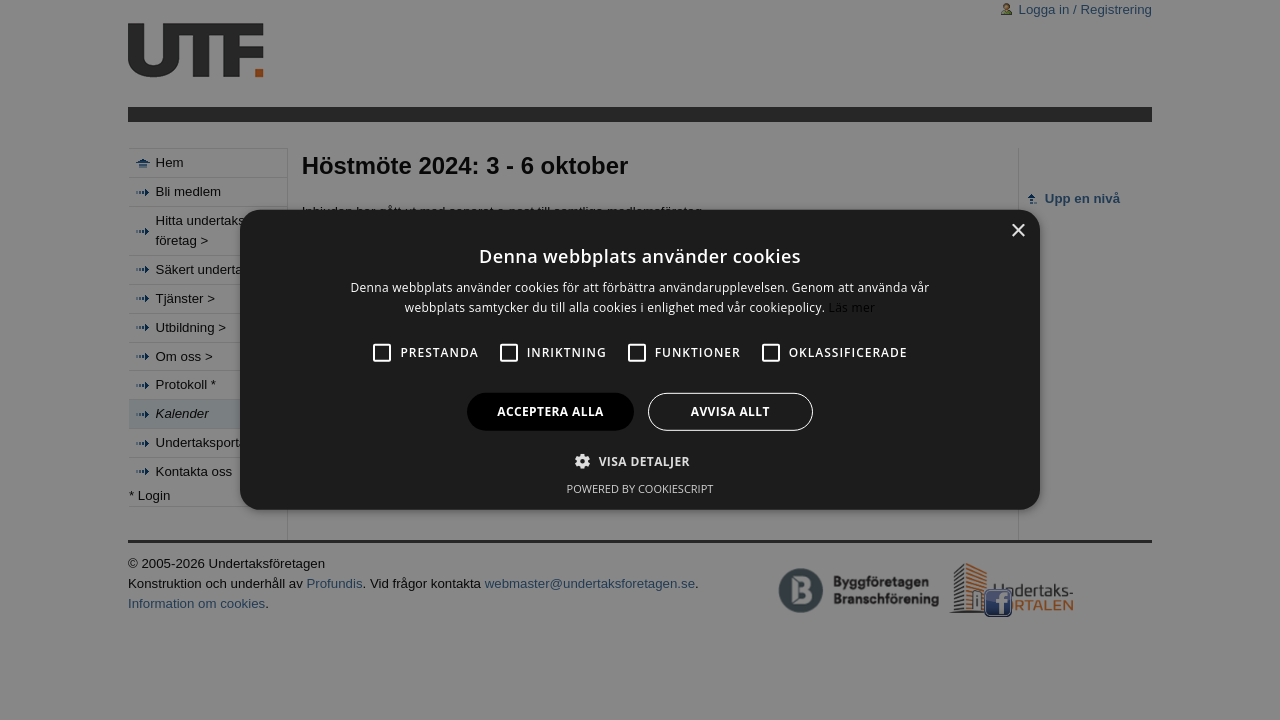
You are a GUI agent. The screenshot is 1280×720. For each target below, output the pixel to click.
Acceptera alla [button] (550, 411)
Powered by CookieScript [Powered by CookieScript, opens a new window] (640, 488)
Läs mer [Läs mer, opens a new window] (852, 307)
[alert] (640, 360)
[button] (640, 461)
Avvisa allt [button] (730, 411)
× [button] (1017, 231)
